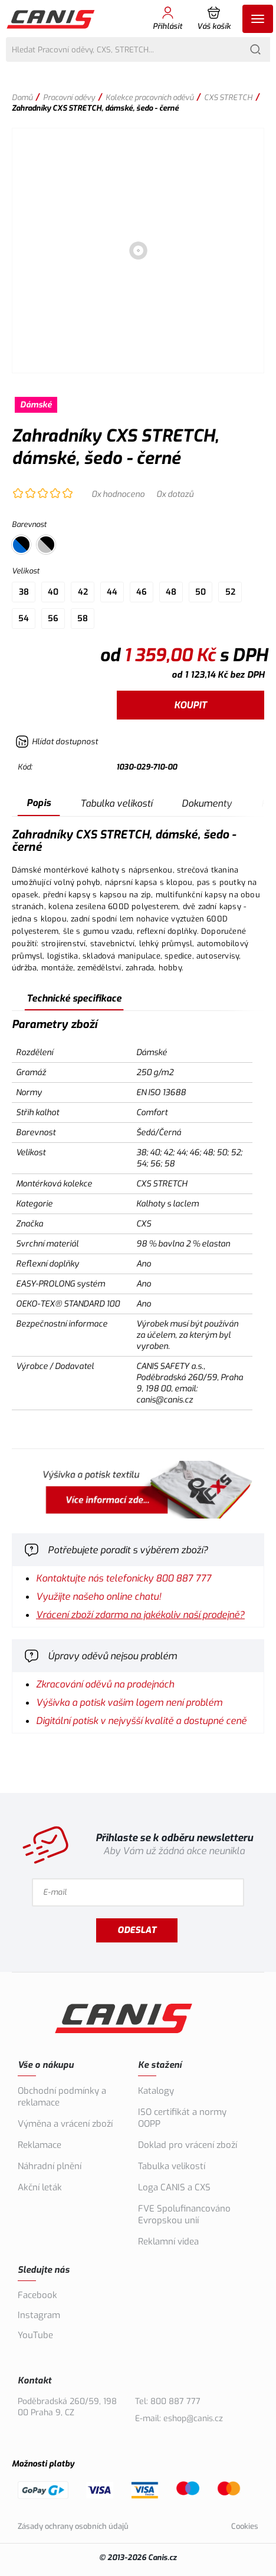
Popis (39, 803)
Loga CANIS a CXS (174, 2187)
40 (53, 592)
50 (200, 592)
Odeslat (136, 1930)
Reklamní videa (168, 2241)
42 (83, 592)
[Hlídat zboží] (56, 741)
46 (141, 592)
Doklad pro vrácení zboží (187, 2145)
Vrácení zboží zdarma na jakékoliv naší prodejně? (140, 1615)
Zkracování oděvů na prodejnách (105, 1684)
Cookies (244, 2526)
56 (53, 618)
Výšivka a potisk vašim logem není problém (129, 1702)
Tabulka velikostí (116, 803)
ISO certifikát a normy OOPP (182, 2118)
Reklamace (39, 2145)
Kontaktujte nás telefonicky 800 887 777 (123, 1578)
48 (171, 592)
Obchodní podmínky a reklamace (62, 2096)
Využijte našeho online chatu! (98, 1596)
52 (230, 592)
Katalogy (156, 2091)
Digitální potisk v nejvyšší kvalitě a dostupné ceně (141, 1721)
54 (23, 618)
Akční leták (40, 2187)
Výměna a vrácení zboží (65, 2124)
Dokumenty (207, 803)
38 (24, 592)
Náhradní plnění (49, 2166)
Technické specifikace (74, 998)
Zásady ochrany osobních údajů (73, 2526)
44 (112, 592)
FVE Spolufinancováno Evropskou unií (184, 2214)
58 (82, 618)
